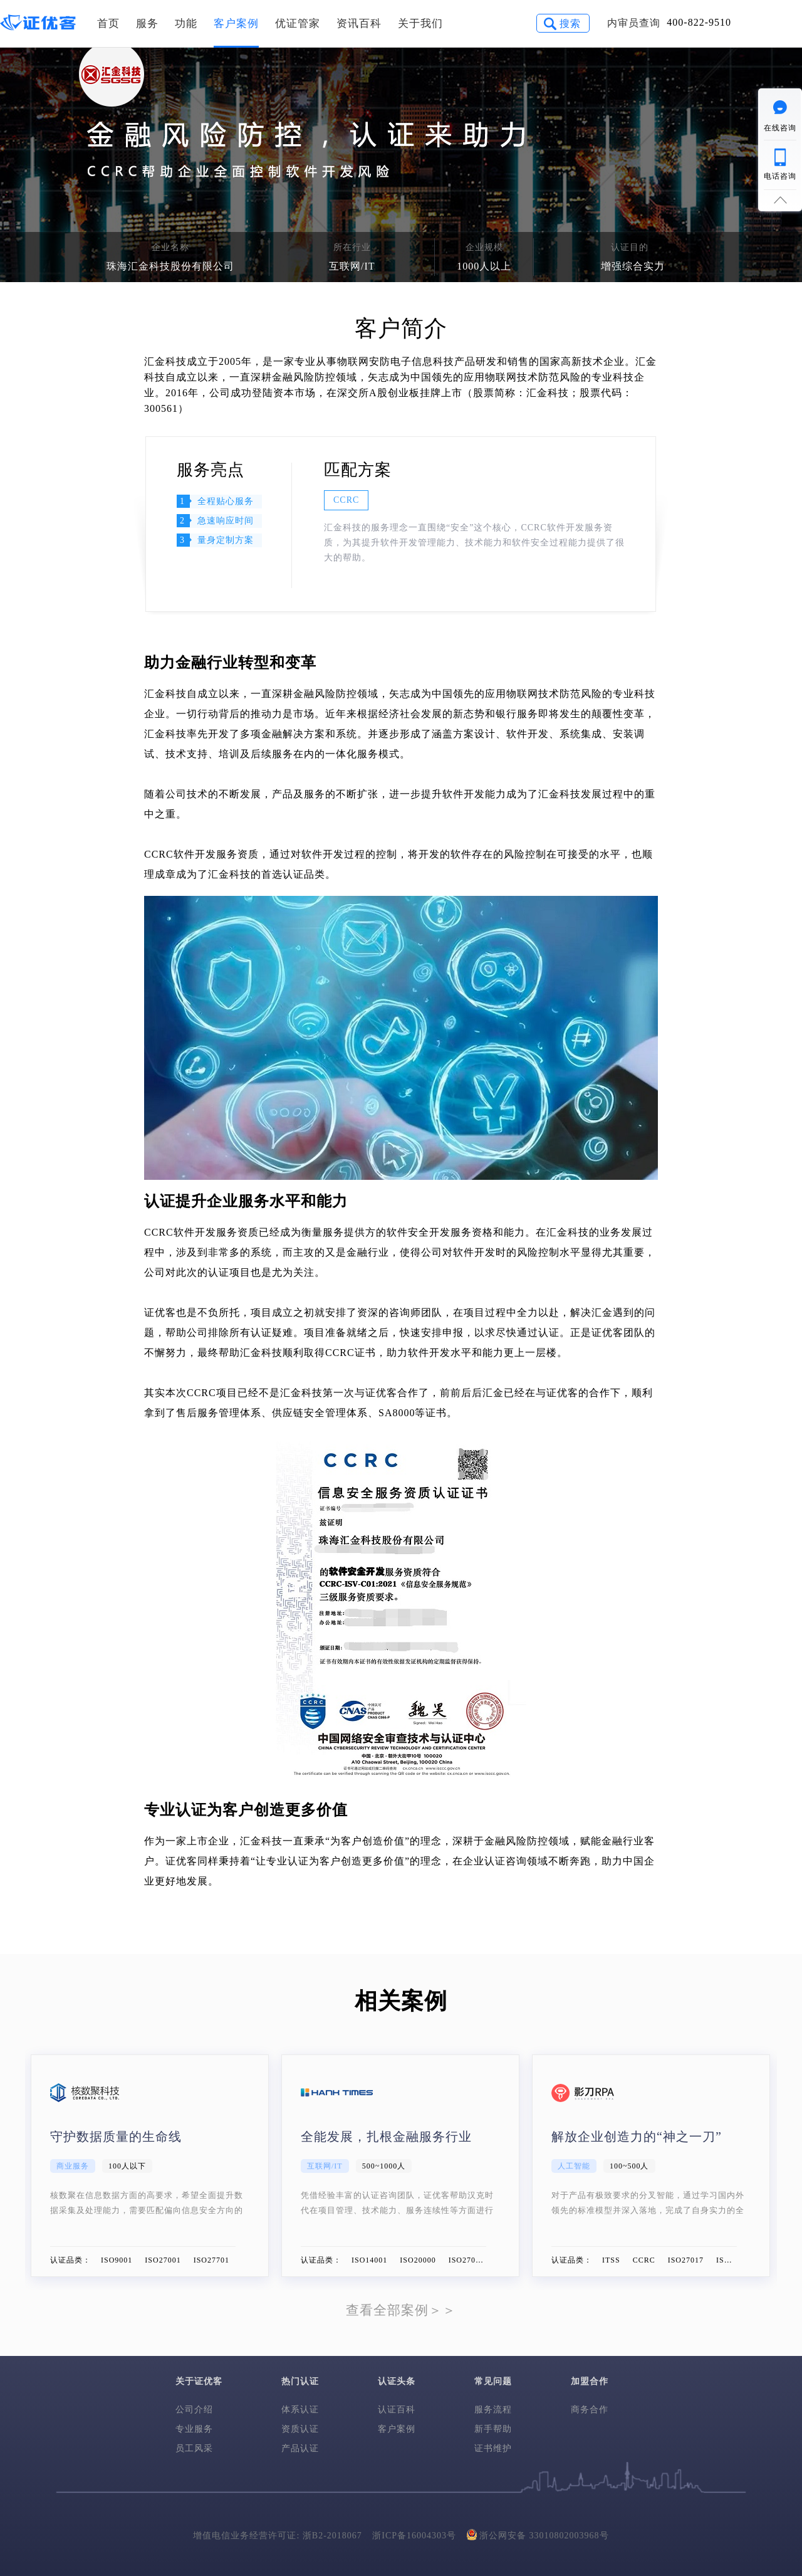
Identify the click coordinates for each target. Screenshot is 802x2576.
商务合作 (589, 2409)
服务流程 (493, 2409)
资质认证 (300, 2429)
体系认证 (300, 2409)
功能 (186, 23)
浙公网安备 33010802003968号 (538, 2534)
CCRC (346, 500)
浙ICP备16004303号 (414, 2535)
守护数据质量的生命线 (116, 2136)
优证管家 (297, 23)
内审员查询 (633, 23)
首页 (108, 23)
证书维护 (493, 2448)
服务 (147, 23)
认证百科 (396, 2409)
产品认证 (300, 2448)
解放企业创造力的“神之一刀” (636, 2136)
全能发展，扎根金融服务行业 (386, 2136)
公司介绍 (194, 2409)
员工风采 (194, 2448)
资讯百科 (359, 23)
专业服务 (194, 2429)
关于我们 (420, 23)
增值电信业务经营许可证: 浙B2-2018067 (277, 2535)
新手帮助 (493, 2429)
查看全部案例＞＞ (401, 2310)
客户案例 (236, 23)
